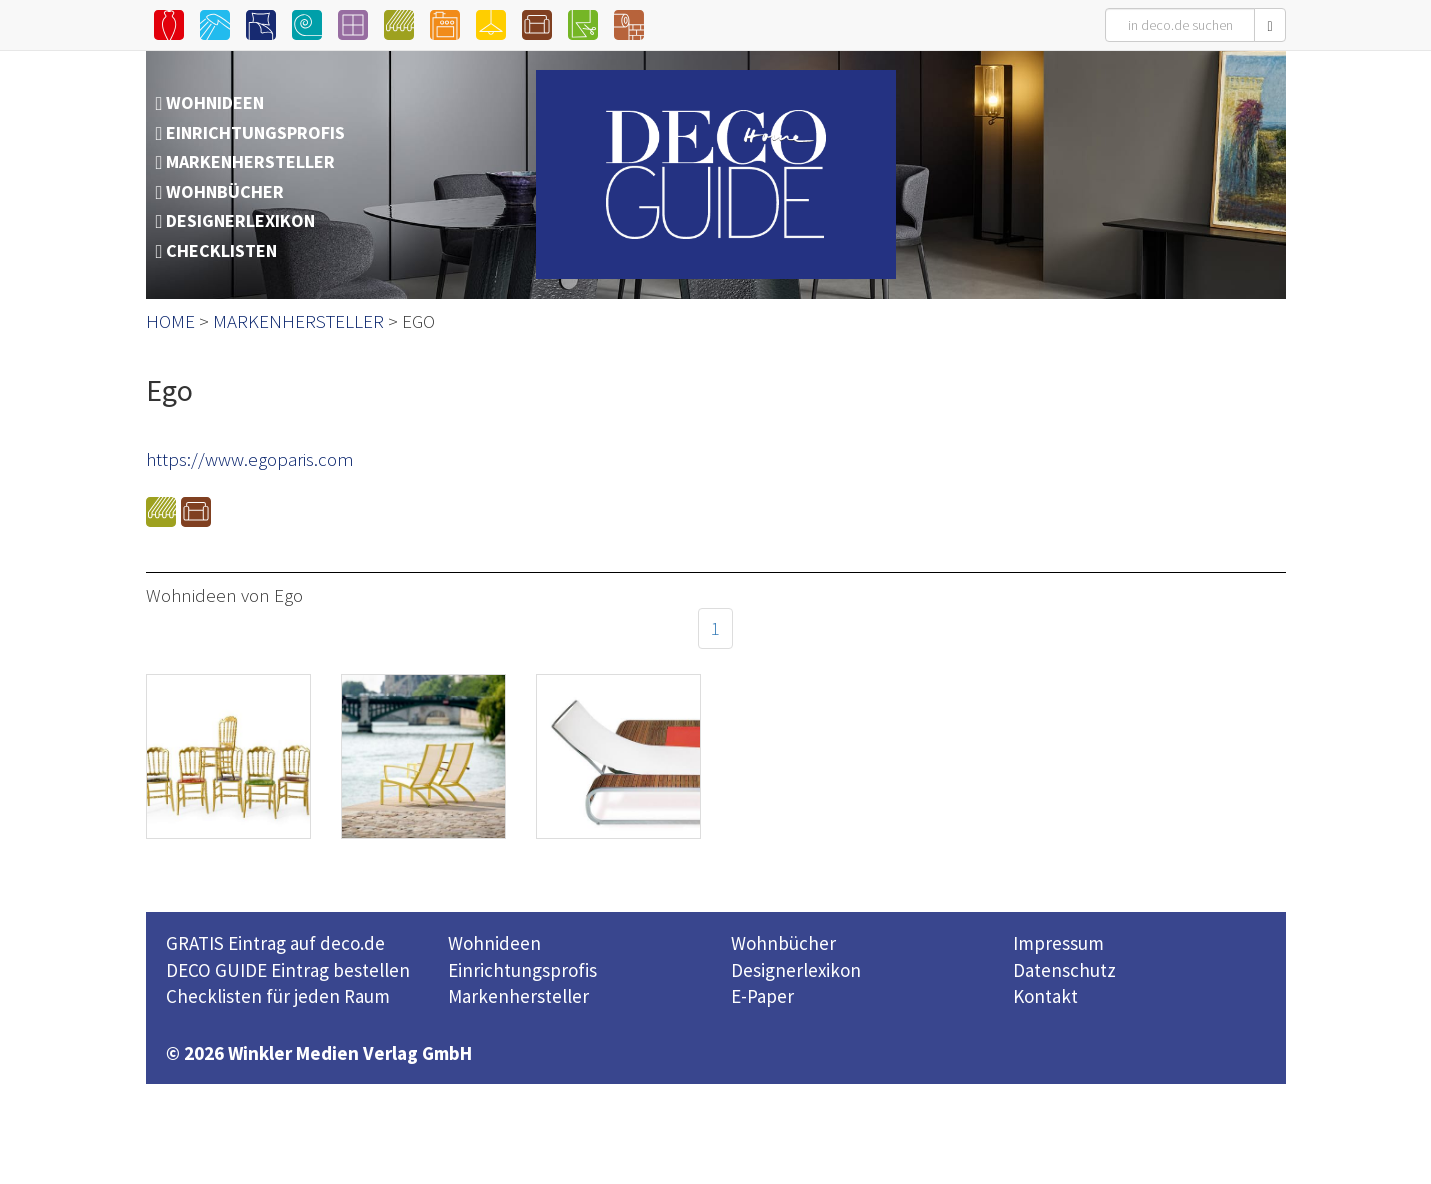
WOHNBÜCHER (225, 191)
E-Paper (762, 996)
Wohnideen (494, 943)
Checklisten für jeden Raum (278, 996)
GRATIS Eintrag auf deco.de (275, 943)
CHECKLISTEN (221, 250)
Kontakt (1045, 996)
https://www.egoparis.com (250, 459)
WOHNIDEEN (215, 102)
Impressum (1058, 943)
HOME (170, 321)
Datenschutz (1064, 970)
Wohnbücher (783, 943)
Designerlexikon (796, 970)
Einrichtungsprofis (522, 970)
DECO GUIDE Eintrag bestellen (288, 970)
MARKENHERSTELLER (250, 161)
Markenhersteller (518, 996)
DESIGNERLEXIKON (240, 220)
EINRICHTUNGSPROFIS (255, 132)
